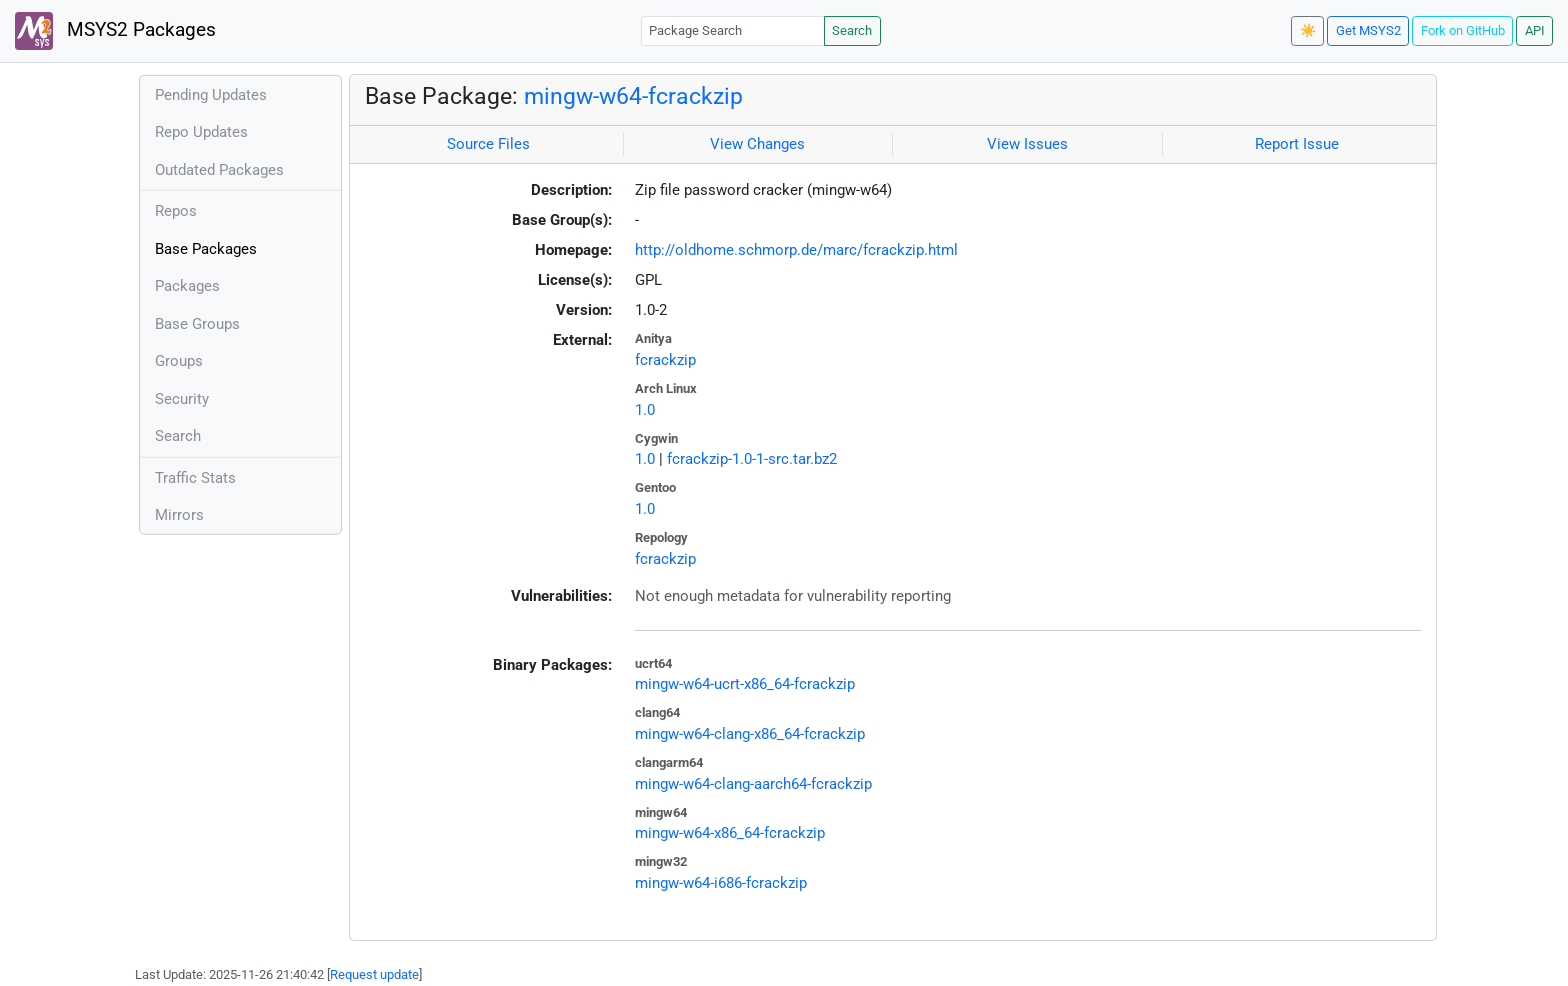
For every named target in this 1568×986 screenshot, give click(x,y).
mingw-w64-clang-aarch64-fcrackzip (753, 784)
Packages (187, 286)
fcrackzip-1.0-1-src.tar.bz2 (752, 459)
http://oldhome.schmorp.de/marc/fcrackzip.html (796, 250)
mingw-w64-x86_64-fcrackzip (730, 833)
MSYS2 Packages (115, 31)
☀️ (1308, 30)
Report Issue (1297, 144)
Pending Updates (211, 95)
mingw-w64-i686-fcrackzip (721, 883)
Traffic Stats (195, 478)
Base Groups (197, 324)
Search (852, 30)
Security (182, 399)
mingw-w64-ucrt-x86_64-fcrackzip (745, 684)
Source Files (488, 144)
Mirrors (179, 515)
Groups (179, 361)
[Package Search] (733, 30)
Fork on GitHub (1463, 30)
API (1535, 30)
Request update (374, 974)
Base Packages (206, 249)
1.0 (645, 410)
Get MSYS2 (1368, 30)
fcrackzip (665, 360)
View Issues (1027, 144)
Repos (176, 211)
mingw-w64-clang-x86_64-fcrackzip (750, 734)
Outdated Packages (219, 170)
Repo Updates (201, 132)
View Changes (757, 144)
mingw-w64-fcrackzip (633, 96)
